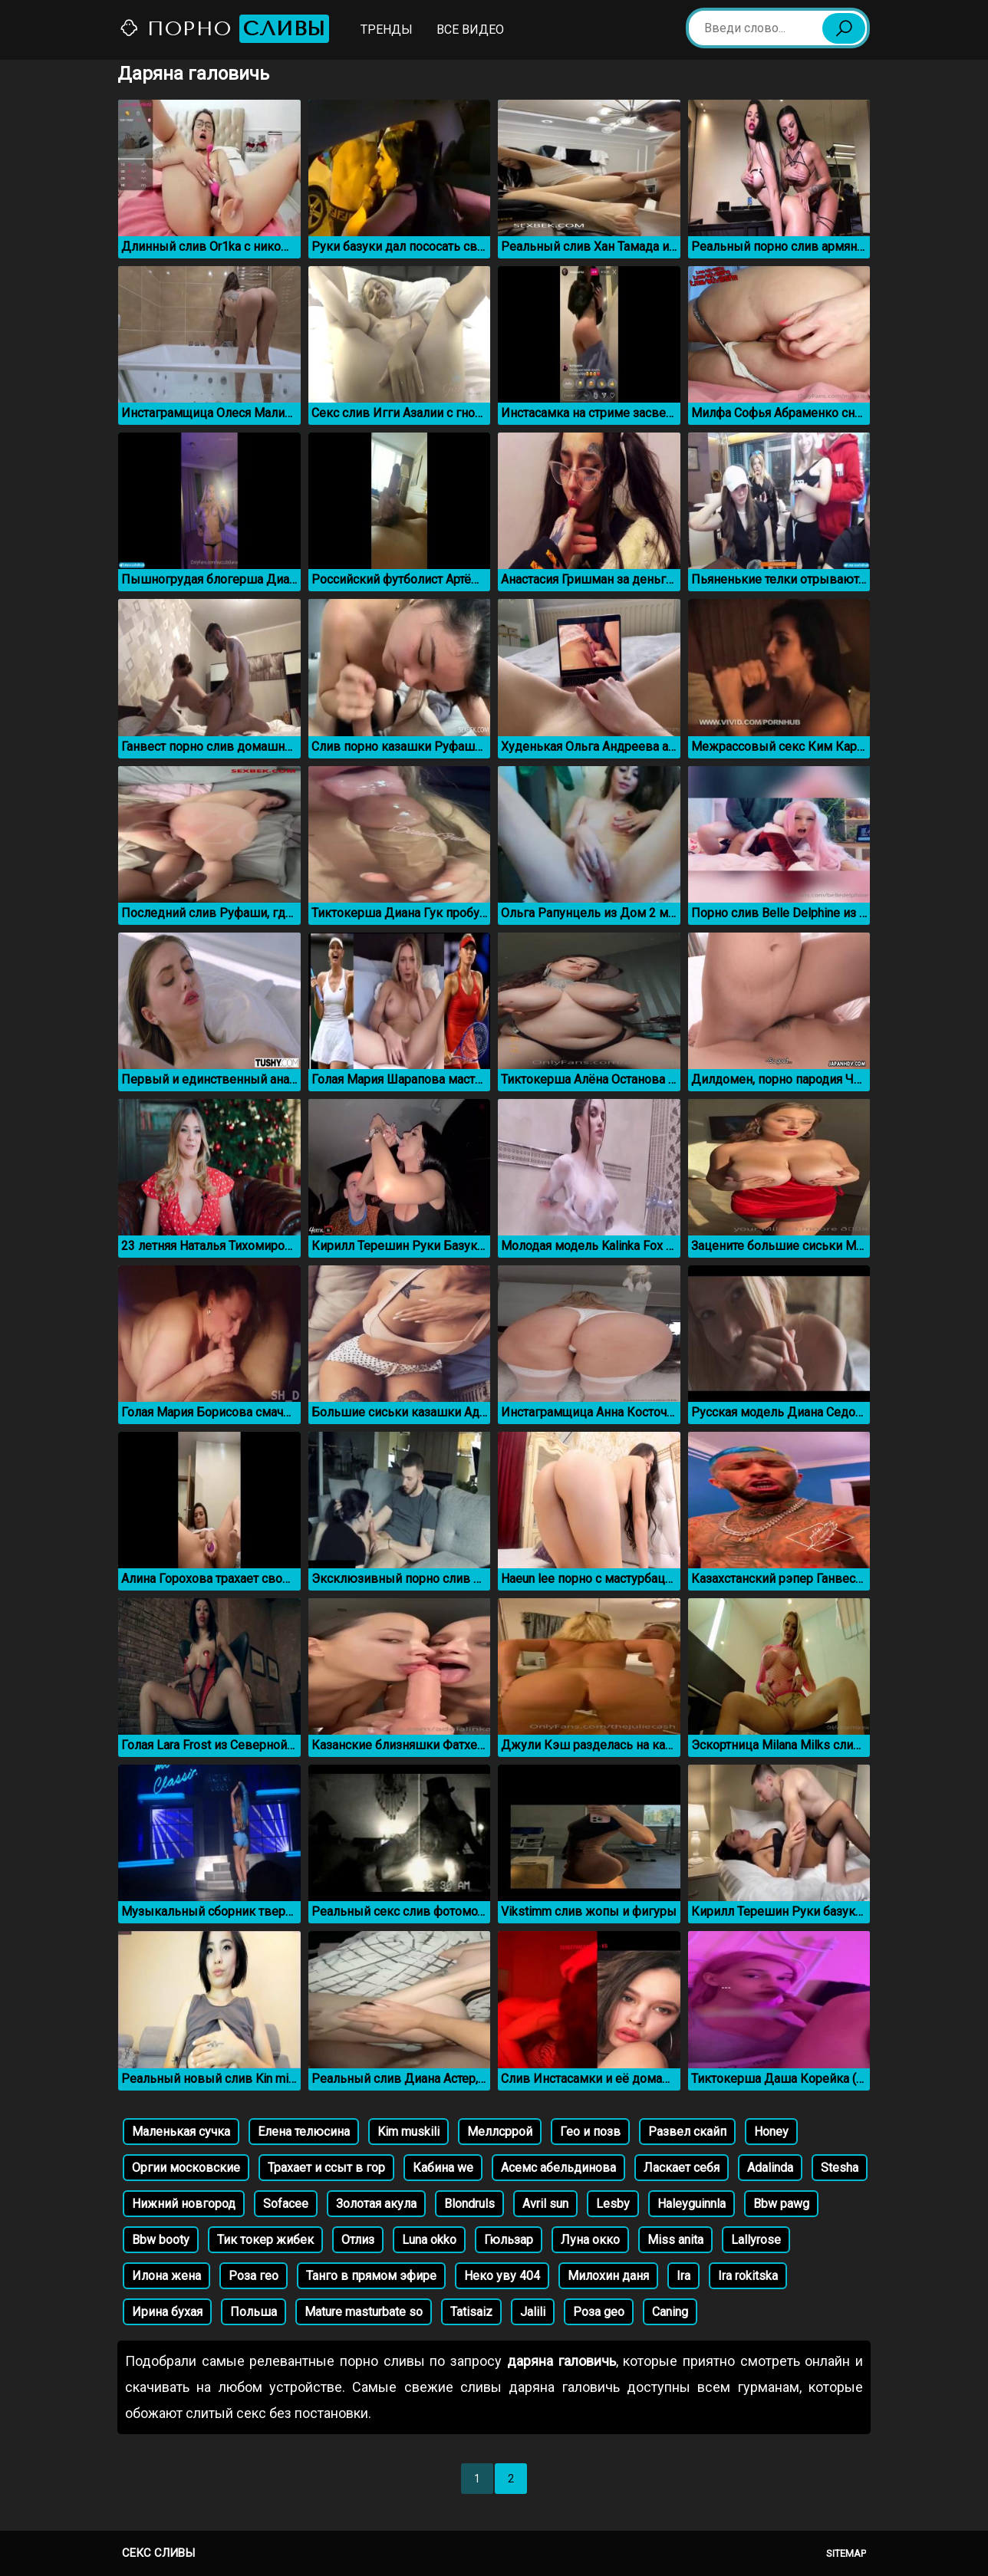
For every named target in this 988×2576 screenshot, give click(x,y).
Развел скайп (687, 2131)
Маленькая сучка (181, 2131)
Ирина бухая (167, 2312)
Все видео (470, 29)
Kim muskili (408, 2131)
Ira (683, 2275)
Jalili (532, 2312)
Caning (670, 2312)
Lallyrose (756, 2239)
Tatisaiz (471, 2312)
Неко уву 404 (502, 2275)
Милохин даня (608, 2275)
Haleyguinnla (691, 2203)
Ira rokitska (748, 2275)
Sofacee (285, 2203)
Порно (224, 29)
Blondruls (469, 2203)
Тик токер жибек (265, 2239)
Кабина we (443, 2167)
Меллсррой (499, 2131)
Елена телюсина (304, 2131)
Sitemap (846, 2553)
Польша (253, 2312)
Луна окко (590, 2239)
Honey (771, 2131)
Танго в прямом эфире (371, 2275)
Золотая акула (376, 2203)
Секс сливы (158, 2553)
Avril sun (545, 2203)
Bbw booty (160, 2239)
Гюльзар (508, 2239)
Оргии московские (186, 2167)
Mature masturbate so (364, 2312)
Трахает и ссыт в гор (326, 2167)
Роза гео (253, 2275)
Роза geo (598, 2312)
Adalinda (770, 2167)
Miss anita (675, 2239)
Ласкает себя (682, 2167)
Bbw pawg (781, 2203)
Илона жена (166, 2275)
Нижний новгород (183, 2203)
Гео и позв (590, 2131)
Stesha (839, 2167)
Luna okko (429, 2239)
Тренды (387, 29)
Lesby (613, 2203)
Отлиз (357, 2239)
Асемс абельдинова (558, 2167)
